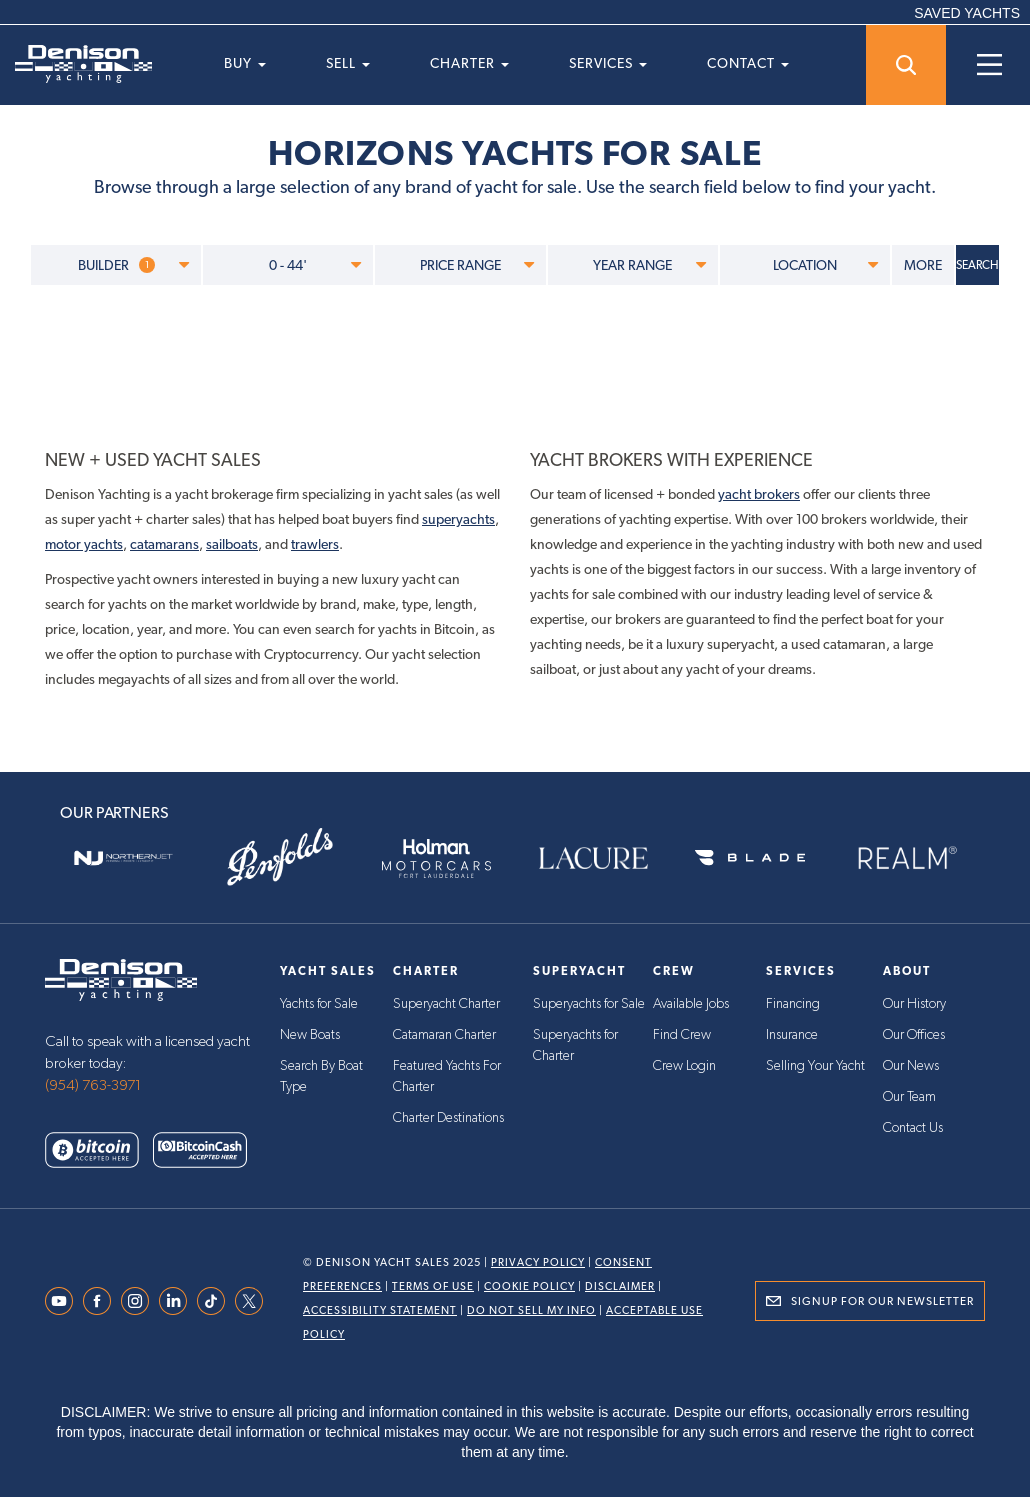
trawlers (315, 544)
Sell (348, 63)
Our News (911, 1064)
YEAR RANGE (649, 265)
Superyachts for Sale (589, 1004)
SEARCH (977, 265)
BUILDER (134, 265)
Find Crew (682, 1034)
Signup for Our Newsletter (882, 1301)
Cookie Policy (529, 1286)
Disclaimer (620, 1286)
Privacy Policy (538, 1262)
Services (608, 63)
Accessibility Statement (380, 1310)
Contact (748, 63)
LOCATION (825, 265)
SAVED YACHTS (967, 13)
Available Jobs (691, 1004)
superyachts (458, 519)
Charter (469, 63)
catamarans (164, 544)
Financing (793, 1004)
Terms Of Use (433, 1286)
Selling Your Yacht (815, 1064)
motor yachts (84, 544)
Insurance (792, 1034)
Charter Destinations (448, 1114)
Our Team (909, 1094)
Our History (914, 1004)
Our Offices (914, 1034)
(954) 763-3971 (93, 1085)
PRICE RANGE (477, 265)
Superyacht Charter (446, 1004)
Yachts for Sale (319, 1004)
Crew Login (684, 1064)
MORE (923, 265)
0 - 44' (315, 265)
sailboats (232, 544)
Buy (245, 63)
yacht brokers (759, 494)
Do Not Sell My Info (531, 1310)
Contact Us (913, 1124)
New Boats (310, 1034)
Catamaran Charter (444, 1034)
